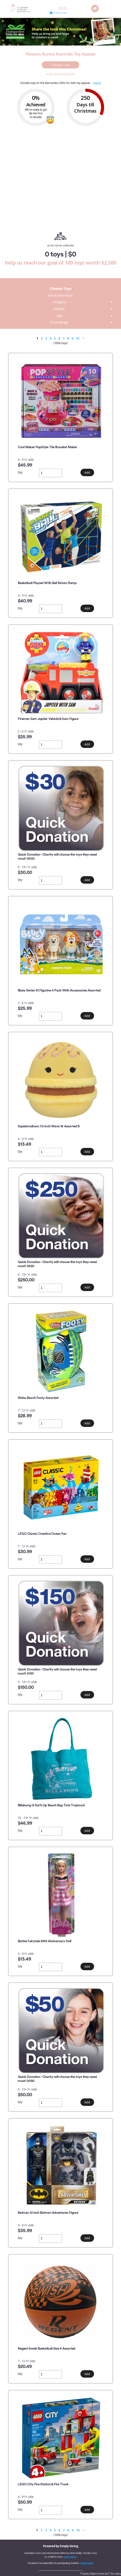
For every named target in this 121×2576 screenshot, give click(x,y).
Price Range (59, 322)
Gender (59, 308)
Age (59, 315)
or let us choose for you (60, 74)
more (97, 83)
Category (59, 302)
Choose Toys (60, 65)
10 (77, 338)
